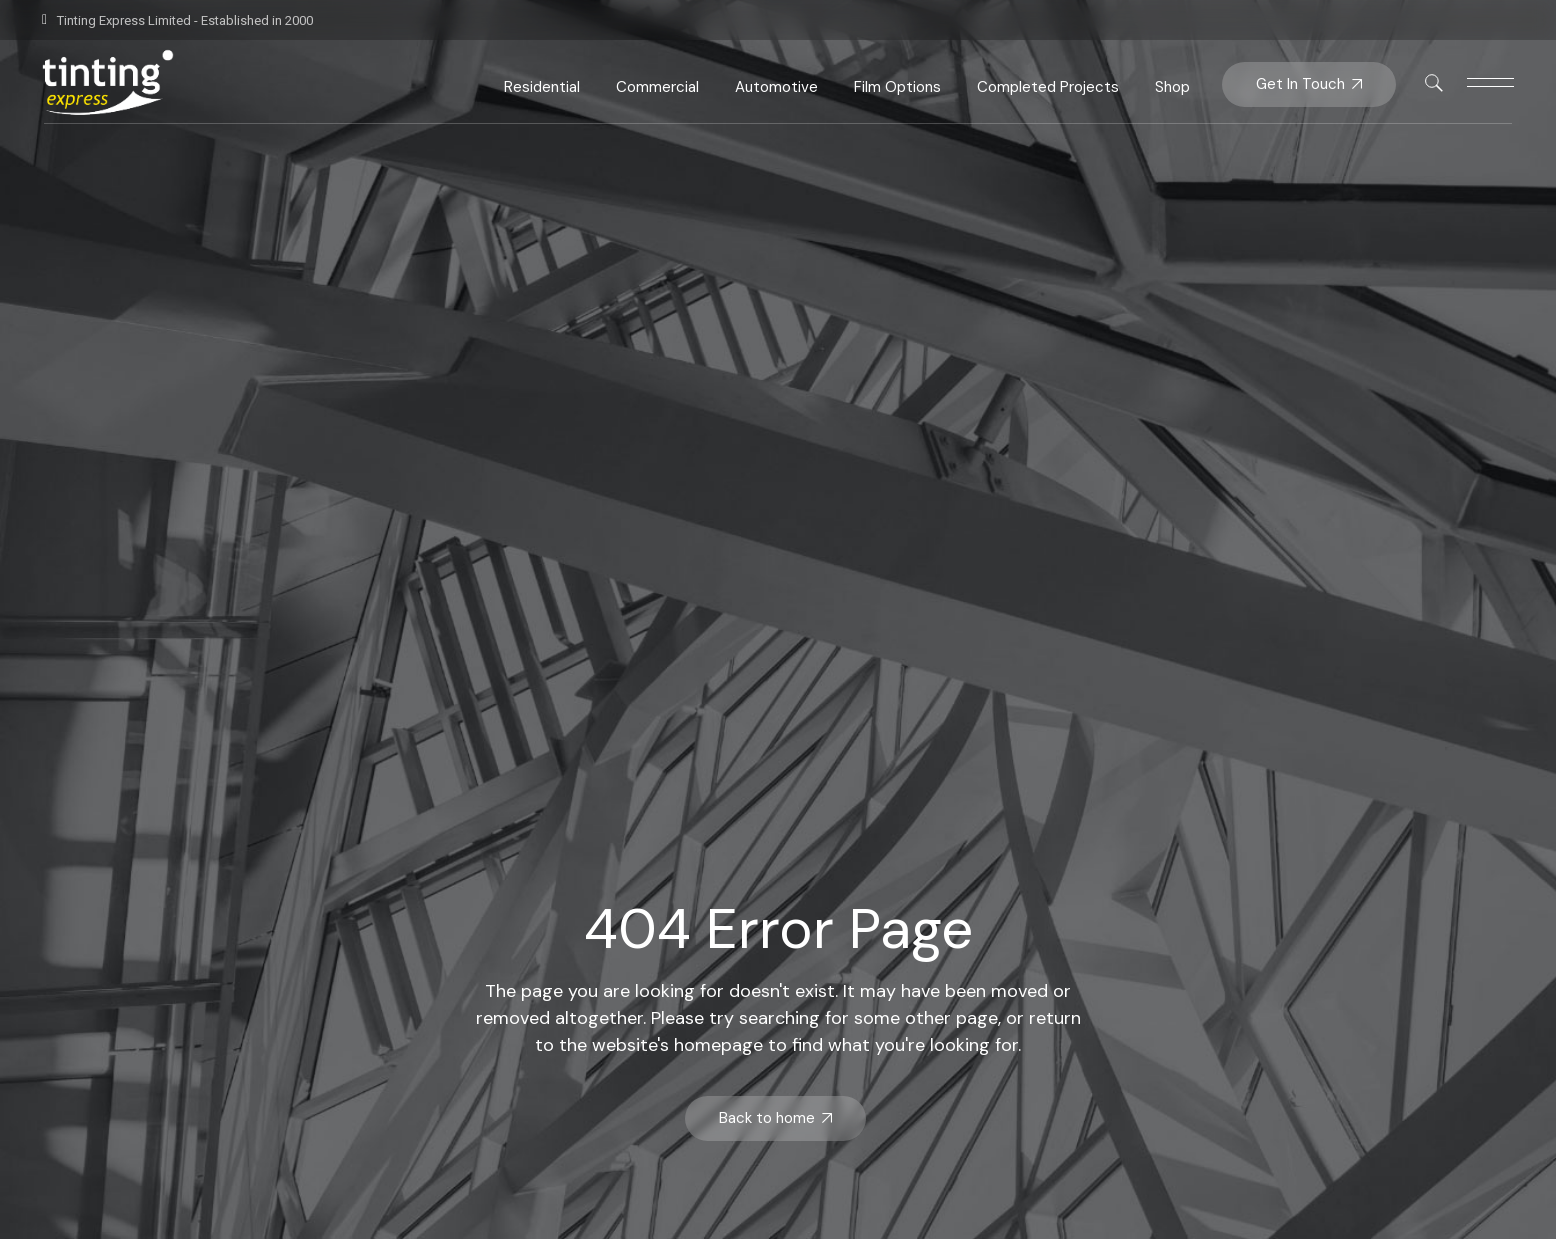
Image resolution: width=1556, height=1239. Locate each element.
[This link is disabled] (1434, 83)
